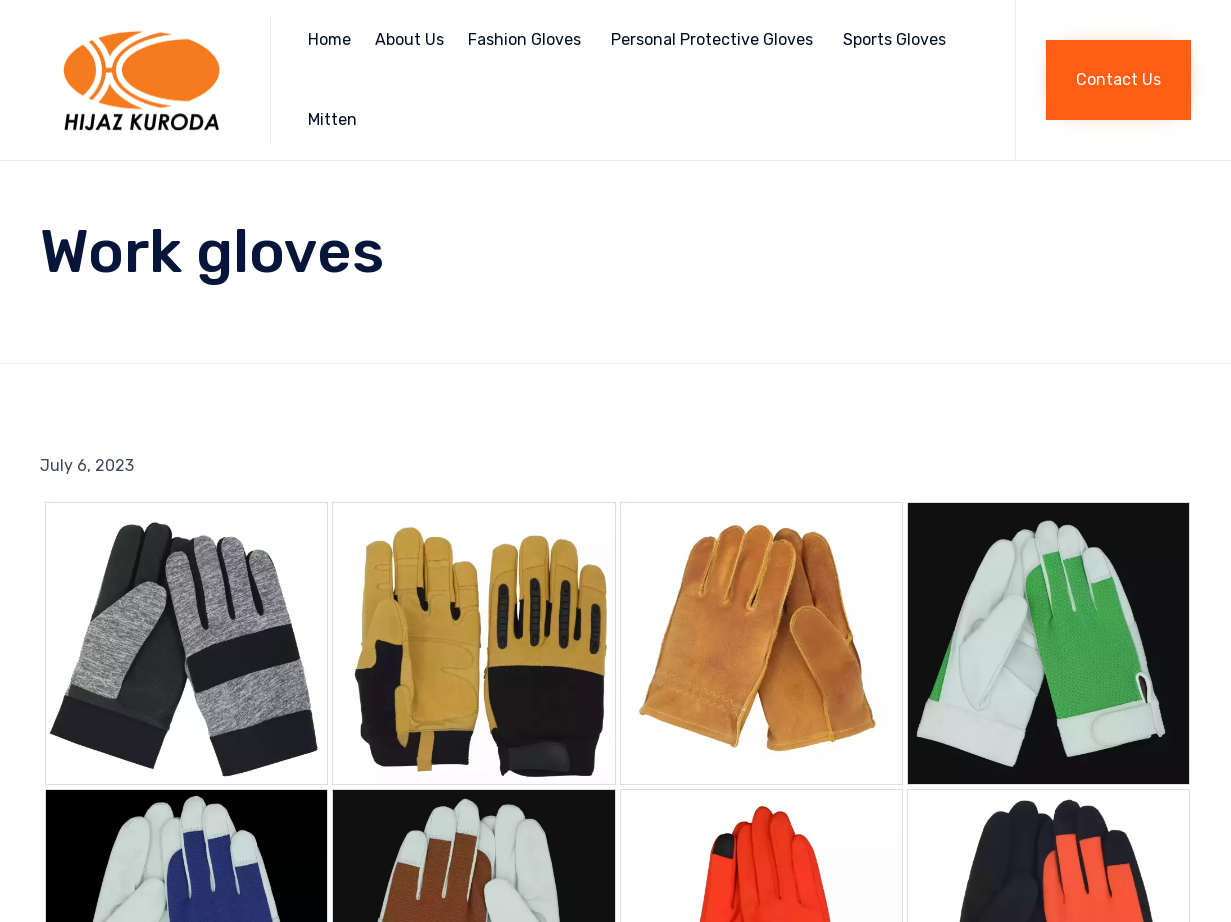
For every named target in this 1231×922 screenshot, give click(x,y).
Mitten (332, 119)
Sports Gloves (894, 39)
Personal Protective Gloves (712, 39)
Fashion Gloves (524, 39)
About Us (409, 39)
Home (329, 39)
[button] (1118, 80)
